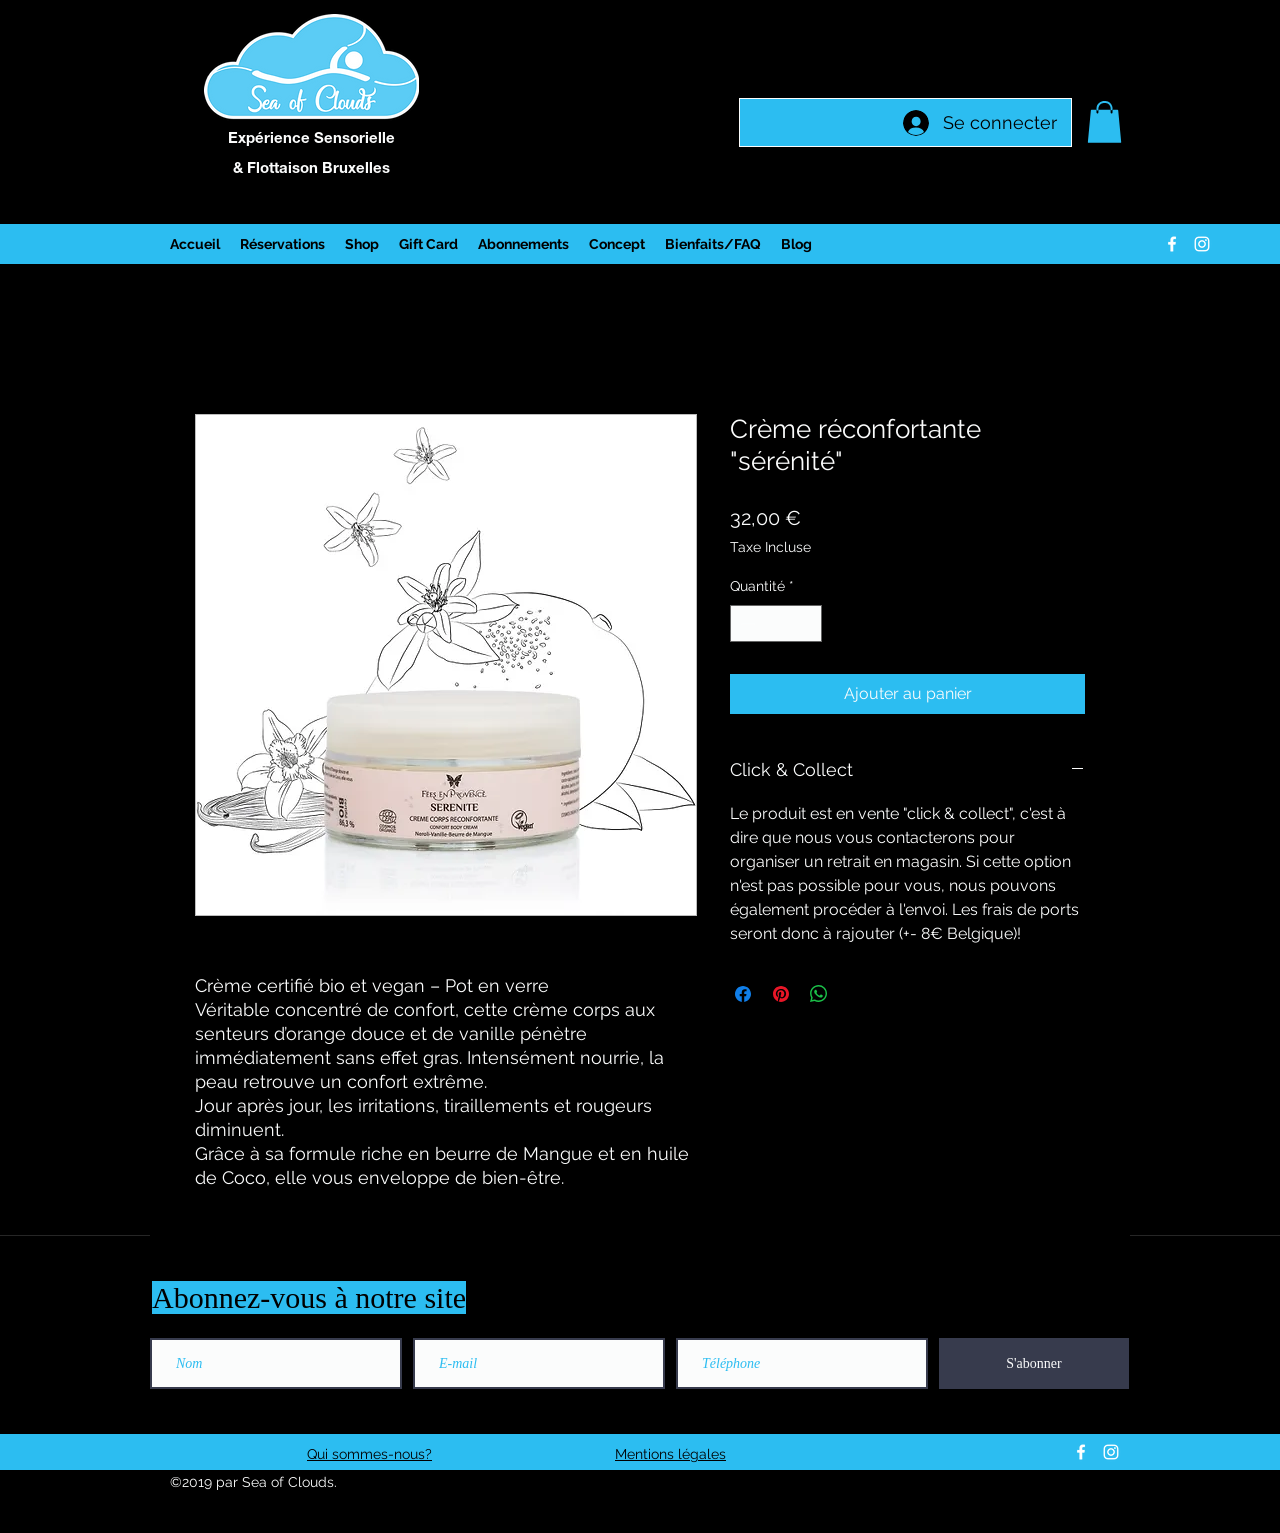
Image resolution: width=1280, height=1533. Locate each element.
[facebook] (1172, 244)
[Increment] (806, 623)
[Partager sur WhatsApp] (819, 994)
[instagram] (1202, 244)
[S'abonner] (1034, 1363)
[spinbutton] (776, 623)
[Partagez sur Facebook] (743, 994)
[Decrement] (745, 623)
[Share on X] (857, 994)
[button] (1104, 122)
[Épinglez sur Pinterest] (781, 994)
